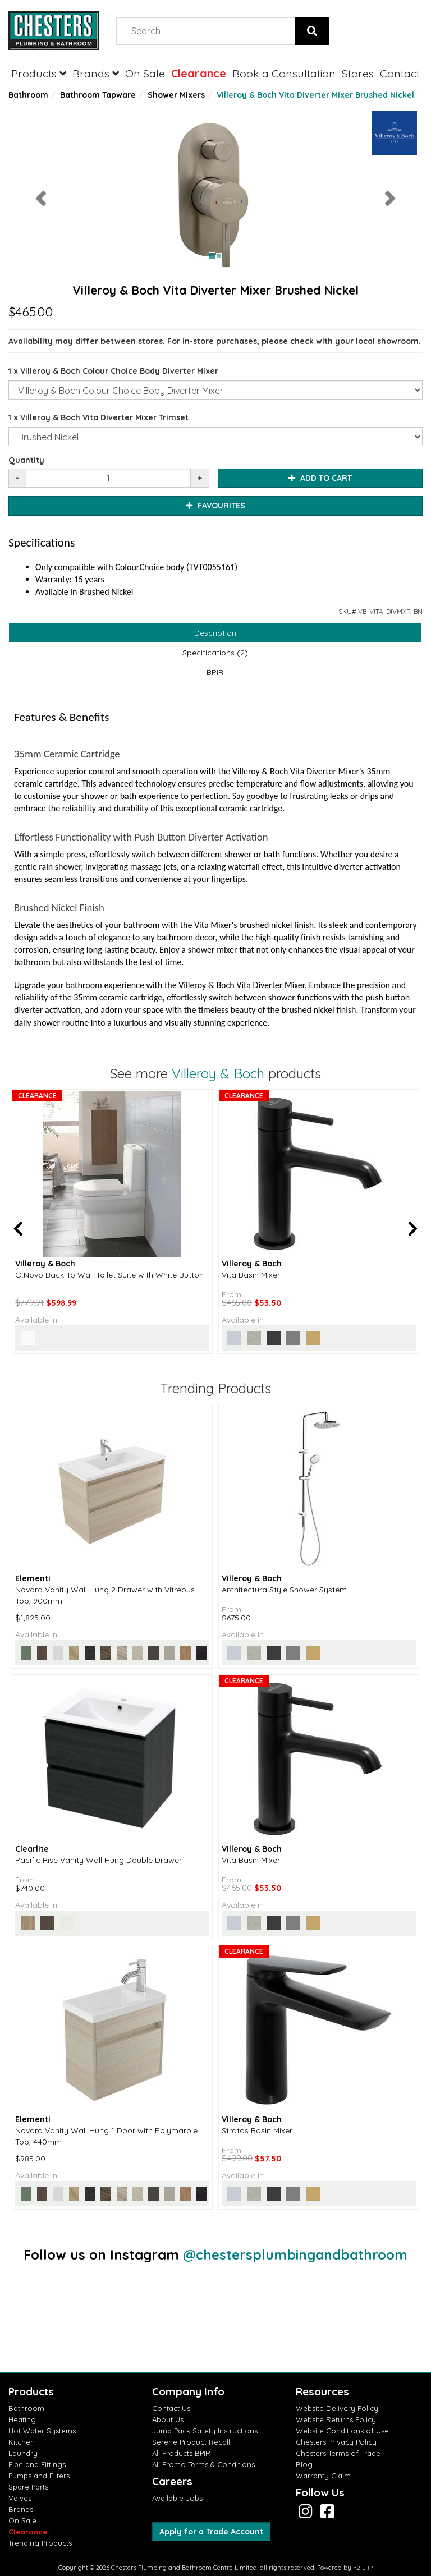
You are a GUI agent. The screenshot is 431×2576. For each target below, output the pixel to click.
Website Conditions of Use (342, 2430)
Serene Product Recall (191, 2441)
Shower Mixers (176, 95)
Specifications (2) (215, 653)
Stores (358, 73)
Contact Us (171, 2408)
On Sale (145, 73)
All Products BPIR (181, 2453)
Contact (400, 73)
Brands (95, 73)
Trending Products (40, 2542)
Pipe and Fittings (37, 2464)
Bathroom (28, 95)
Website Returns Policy (336, 2419)
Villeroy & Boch (218, 1073)
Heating (22, 2419)
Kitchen (21, 2441)
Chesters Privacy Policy (336, 2441)
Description (215, 633)
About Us (168, 2419)
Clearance (198, 73)
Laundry (23, 2453)
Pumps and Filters (39, 2475)
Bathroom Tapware (98, 95)
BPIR (215, 672)
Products (38, 73)
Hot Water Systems (42, 2430)
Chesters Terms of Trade (338, 2453)
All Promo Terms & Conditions (203, 2464)
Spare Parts (28, 2486)
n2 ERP (363, 2568)
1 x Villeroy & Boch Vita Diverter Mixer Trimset (98, 417)
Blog (304, 2464)
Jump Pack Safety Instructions (205, 2430)
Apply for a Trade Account (211, 2532)
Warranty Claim (323, 2475)
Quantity (26, 460)
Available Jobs (177, 2498)
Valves (19, 2498)
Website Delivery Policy (337, 2408)
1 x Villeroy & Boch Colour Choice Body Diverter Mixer (113, 371)
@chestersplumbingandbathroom (295, 2254)
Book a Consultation (284, 73)
